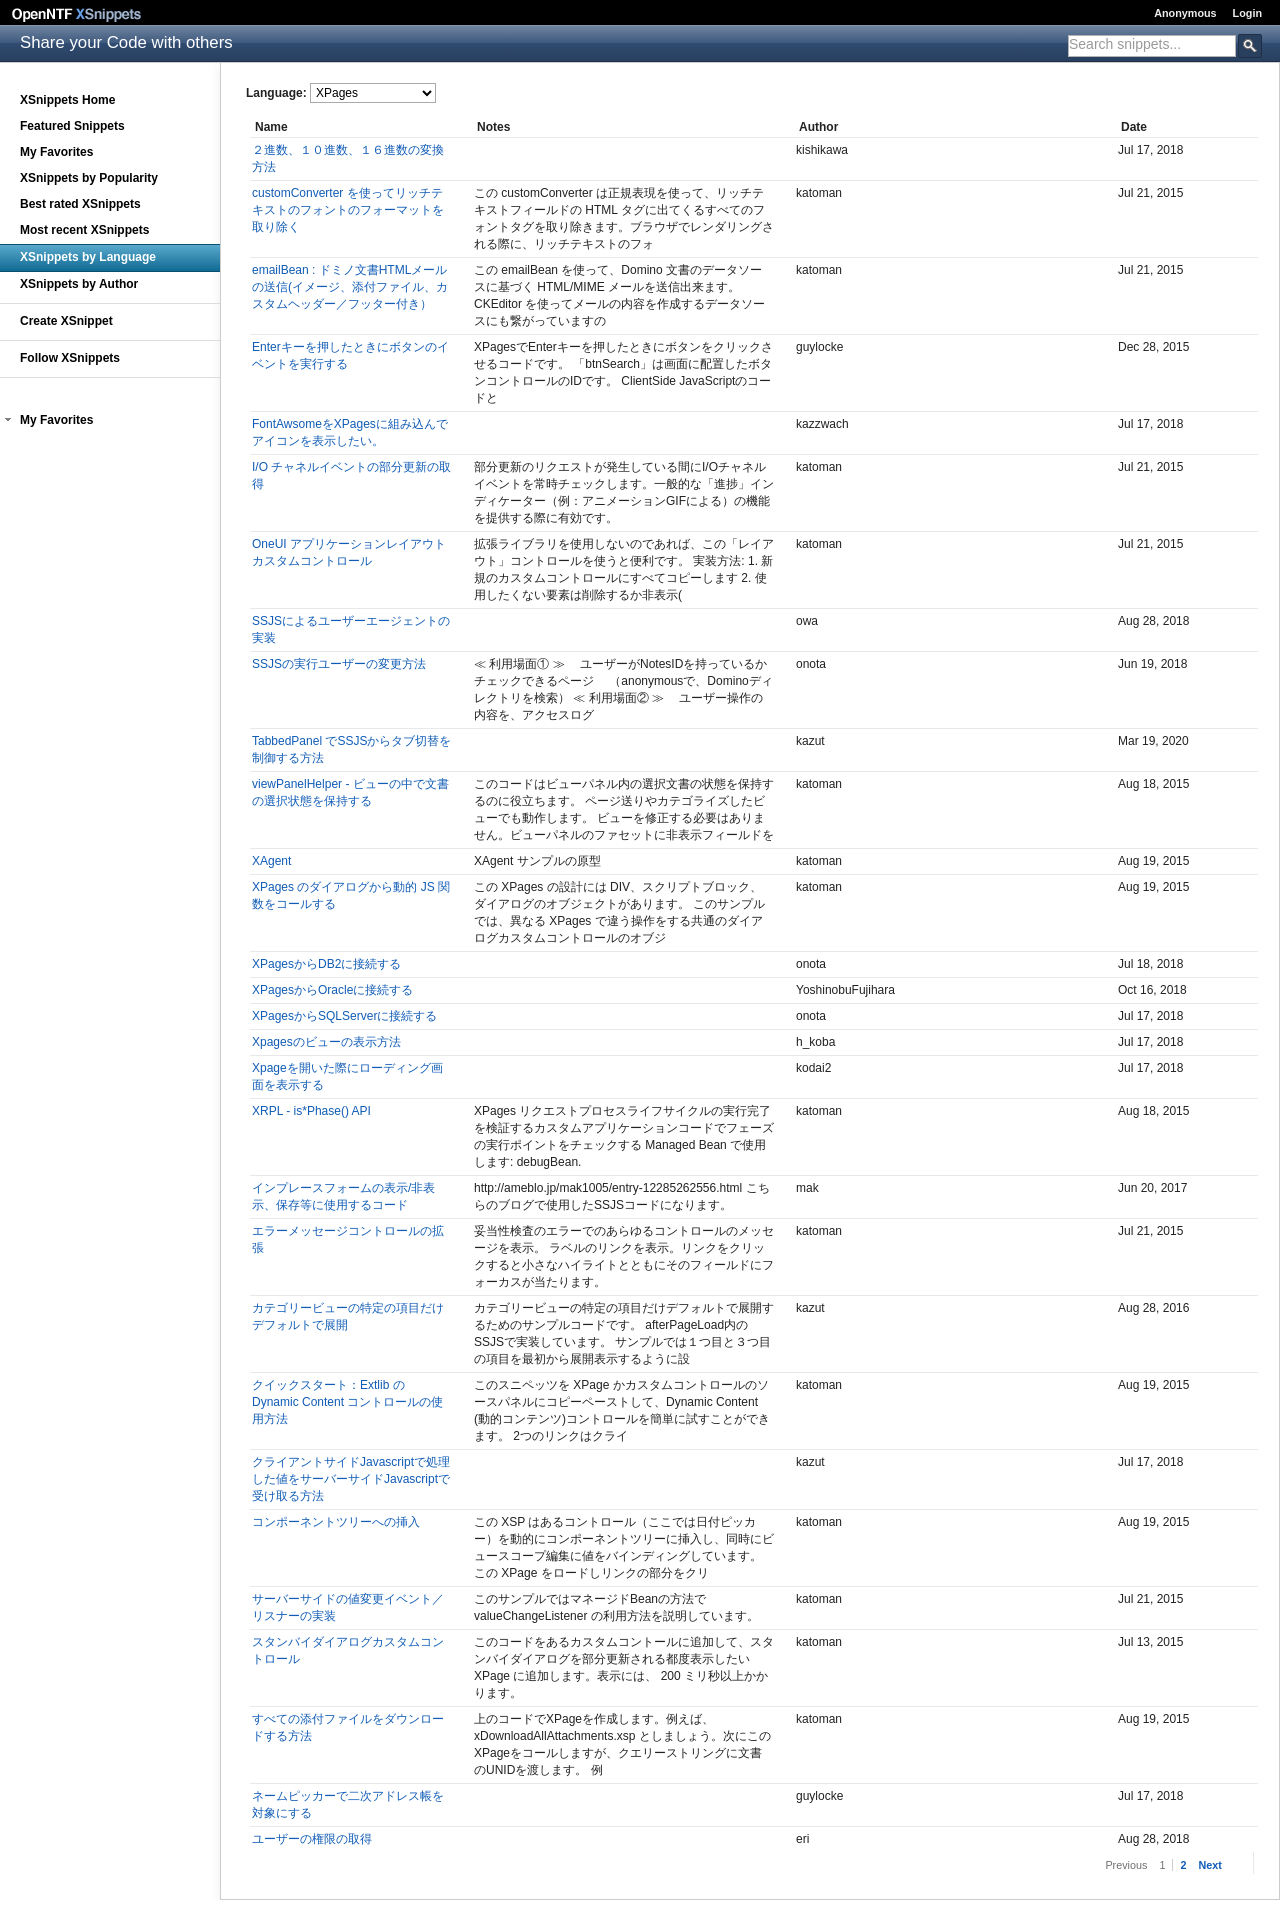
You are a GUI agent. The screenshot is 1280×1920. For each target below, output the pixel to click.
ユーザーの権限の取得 (312, 1839)
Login (1247, 13)
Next (1209, 1865)
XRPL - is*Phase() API (311, 1111)
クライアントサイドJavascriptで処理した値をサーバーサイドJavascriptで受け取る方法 (351, 1479)
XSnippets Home (67, 100)
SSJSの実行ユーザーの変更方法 (339, 664)
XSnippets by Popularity (89, 178)
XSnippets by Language (88, 257)
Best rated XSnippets (80, 204)
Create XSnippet (66, 321)
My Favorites (56, 152)
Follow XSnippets (70, 358)
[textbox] (1152, 44)
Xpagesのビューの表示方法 (326, 1042)
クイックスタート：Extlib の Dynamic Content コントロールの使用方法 (347, 1402)
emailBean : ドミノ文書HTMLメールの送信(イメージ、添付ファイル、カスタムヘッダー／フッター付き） (350, 287)
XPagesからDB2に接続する (326, 964)
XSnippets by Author (79, 284)
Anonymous (1185, 13)
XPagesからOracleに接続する (332, 990)
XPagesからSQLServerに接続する (344, 1016)
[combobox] (1152, 46)
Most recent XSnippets (84, 230)
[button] (8, 420)
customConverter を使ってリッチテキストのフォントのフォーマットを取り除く (348, 210)
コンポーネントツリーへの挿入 (336, 1522)
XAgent (271, 861)
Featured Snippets (72, 126)
